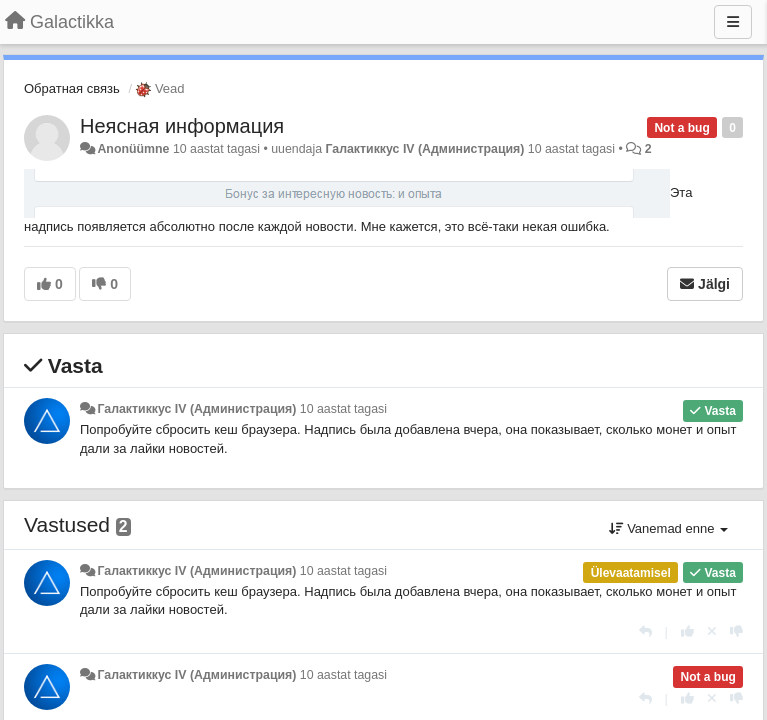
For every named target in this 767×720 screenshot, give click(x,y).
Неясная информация (182, 126)
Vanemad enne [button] (668, 528)
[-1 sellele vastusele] (736, 631)
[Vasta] (645, 631)
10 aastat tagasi (343, 409)
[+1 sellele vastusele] (687, 631)
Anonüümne (133, 149)
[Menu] (733, 22)
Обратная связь (72, 88)
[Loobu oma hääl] (712, 631)
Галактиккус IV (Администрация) (424, 149)
